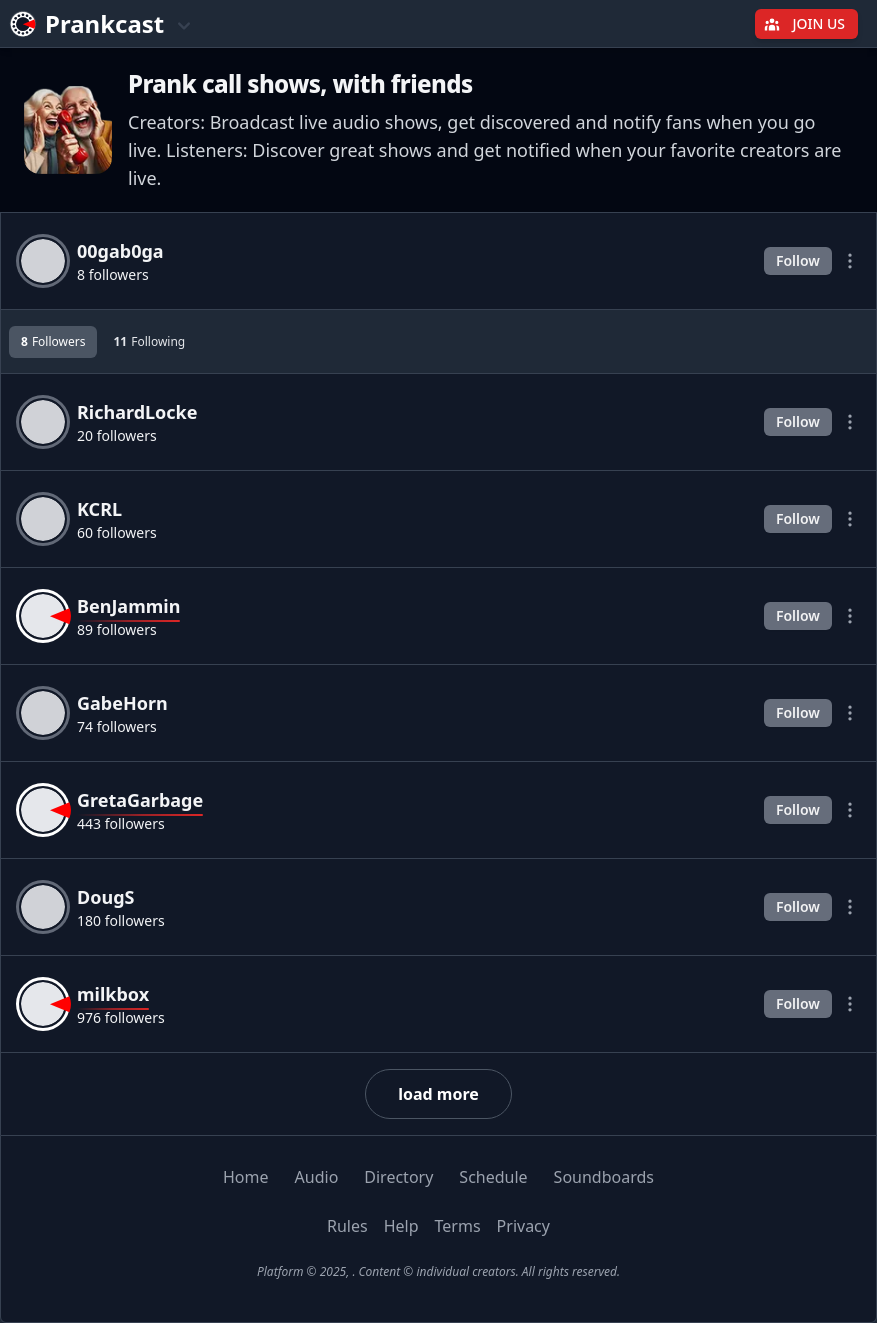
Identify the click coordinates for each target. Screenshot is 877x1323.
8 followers (113, 274)
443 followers (121, 823)
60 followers (117, 532)
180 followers (121, 920)
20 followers (117, 435)
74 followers (117, 726)
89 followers (117, 629)
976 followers (121, 1017)
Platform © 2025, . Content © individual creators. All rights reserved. (438, 1271)
